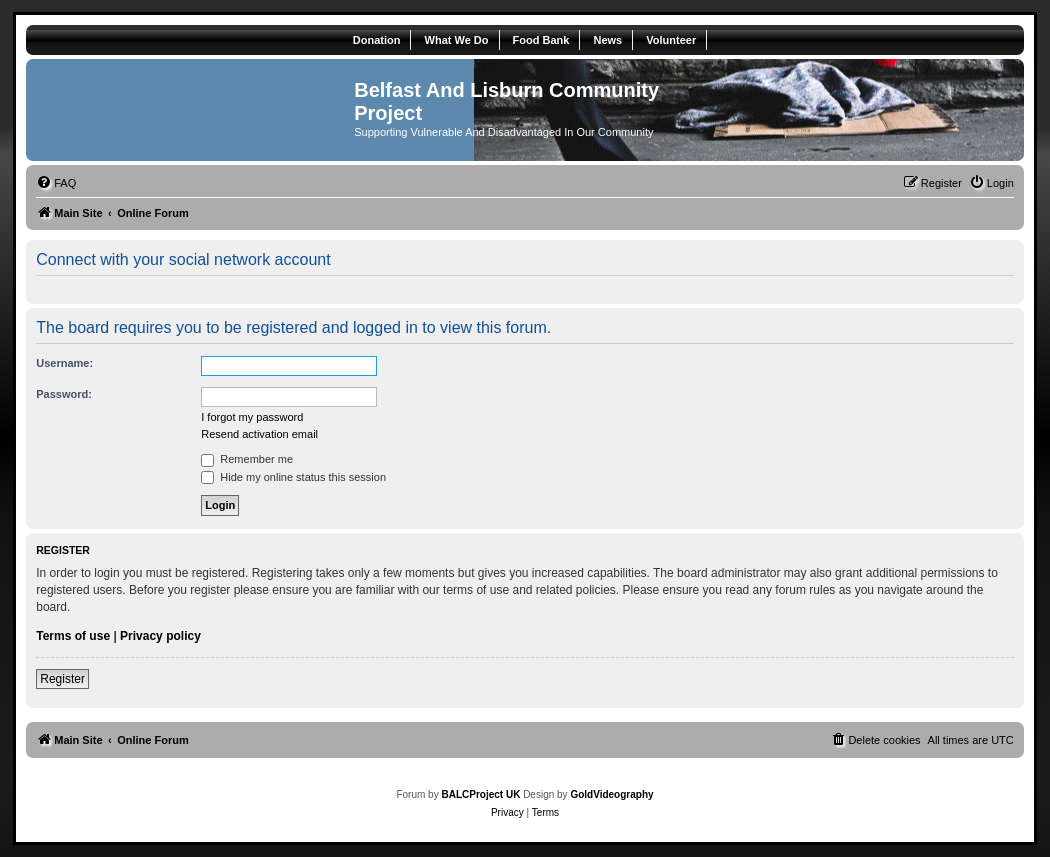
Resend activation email (259, 434)
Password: (64, 394)
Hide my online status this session (293, 477)
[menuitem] (56, 183)
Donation (377, 40)
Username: (64, 363)
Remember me (247, 459)
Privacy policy (160, 636)
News (607, 40)
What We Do (457, 40)
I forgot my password (252, 417)
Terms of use (73, 636)
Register (62, 679)
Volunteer (671, 40)
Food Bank (541, 40)
